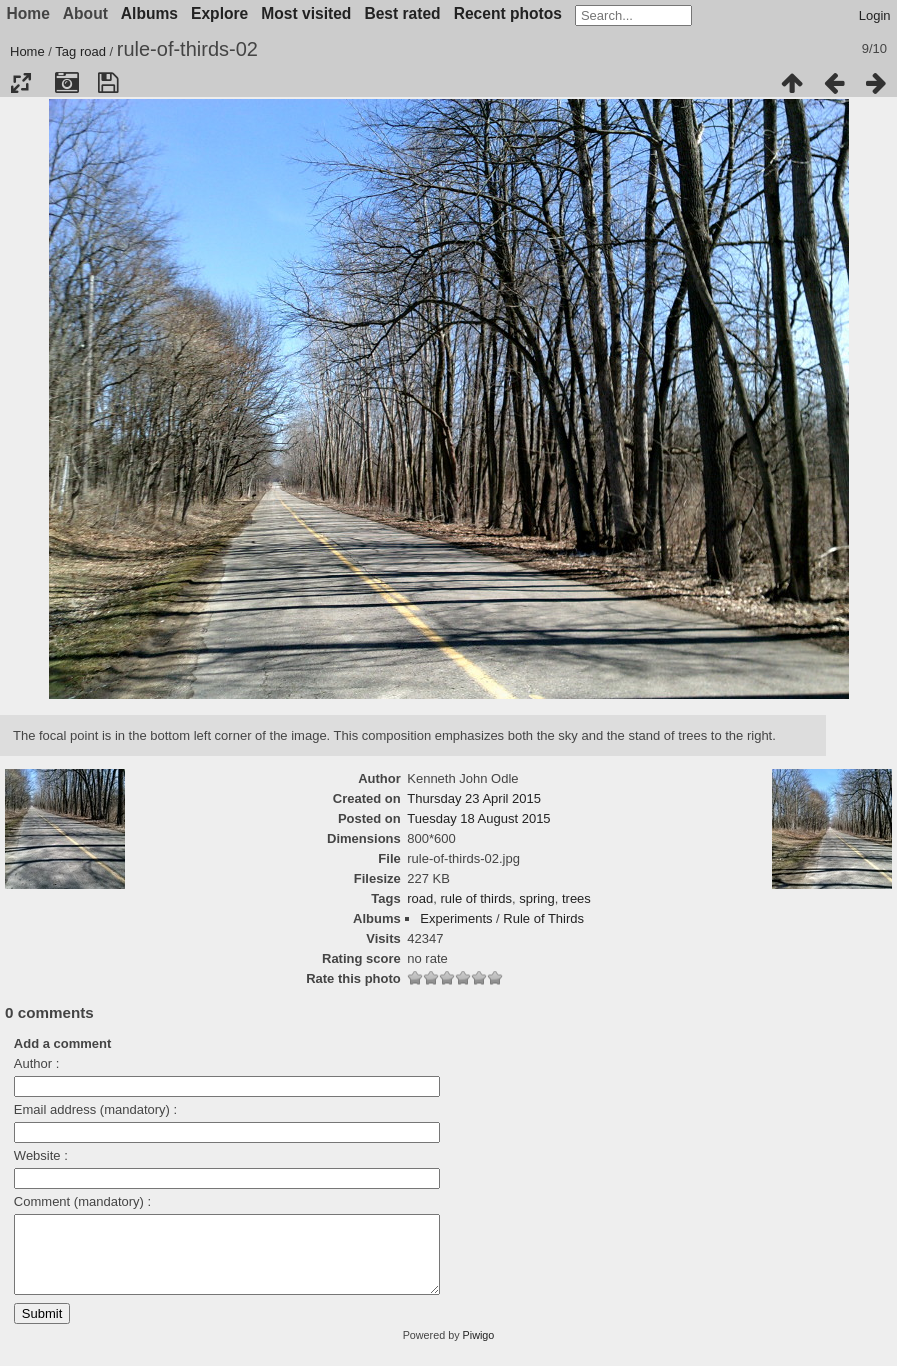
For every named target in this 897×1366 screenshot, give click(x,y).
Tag (65, 51)
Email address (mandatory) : (95, 1109)
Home (27, 51)
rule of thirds (477, 898)
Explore (219, 13)
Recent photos (508, 13)
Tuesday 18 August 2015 (478, 818)
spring (536, 898)
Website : (41, 1155)
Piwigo (479, 1350)
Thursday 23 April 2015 (474, 798)
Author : (37, 1063)
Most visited (306, 13)
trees (576, 898)
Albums (149, 13)
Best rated (402, 13)
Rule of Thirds (543, 918)
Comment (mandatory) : (82, 1201)
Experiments (456, 918)
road (93, 51)
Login (875, 15)
